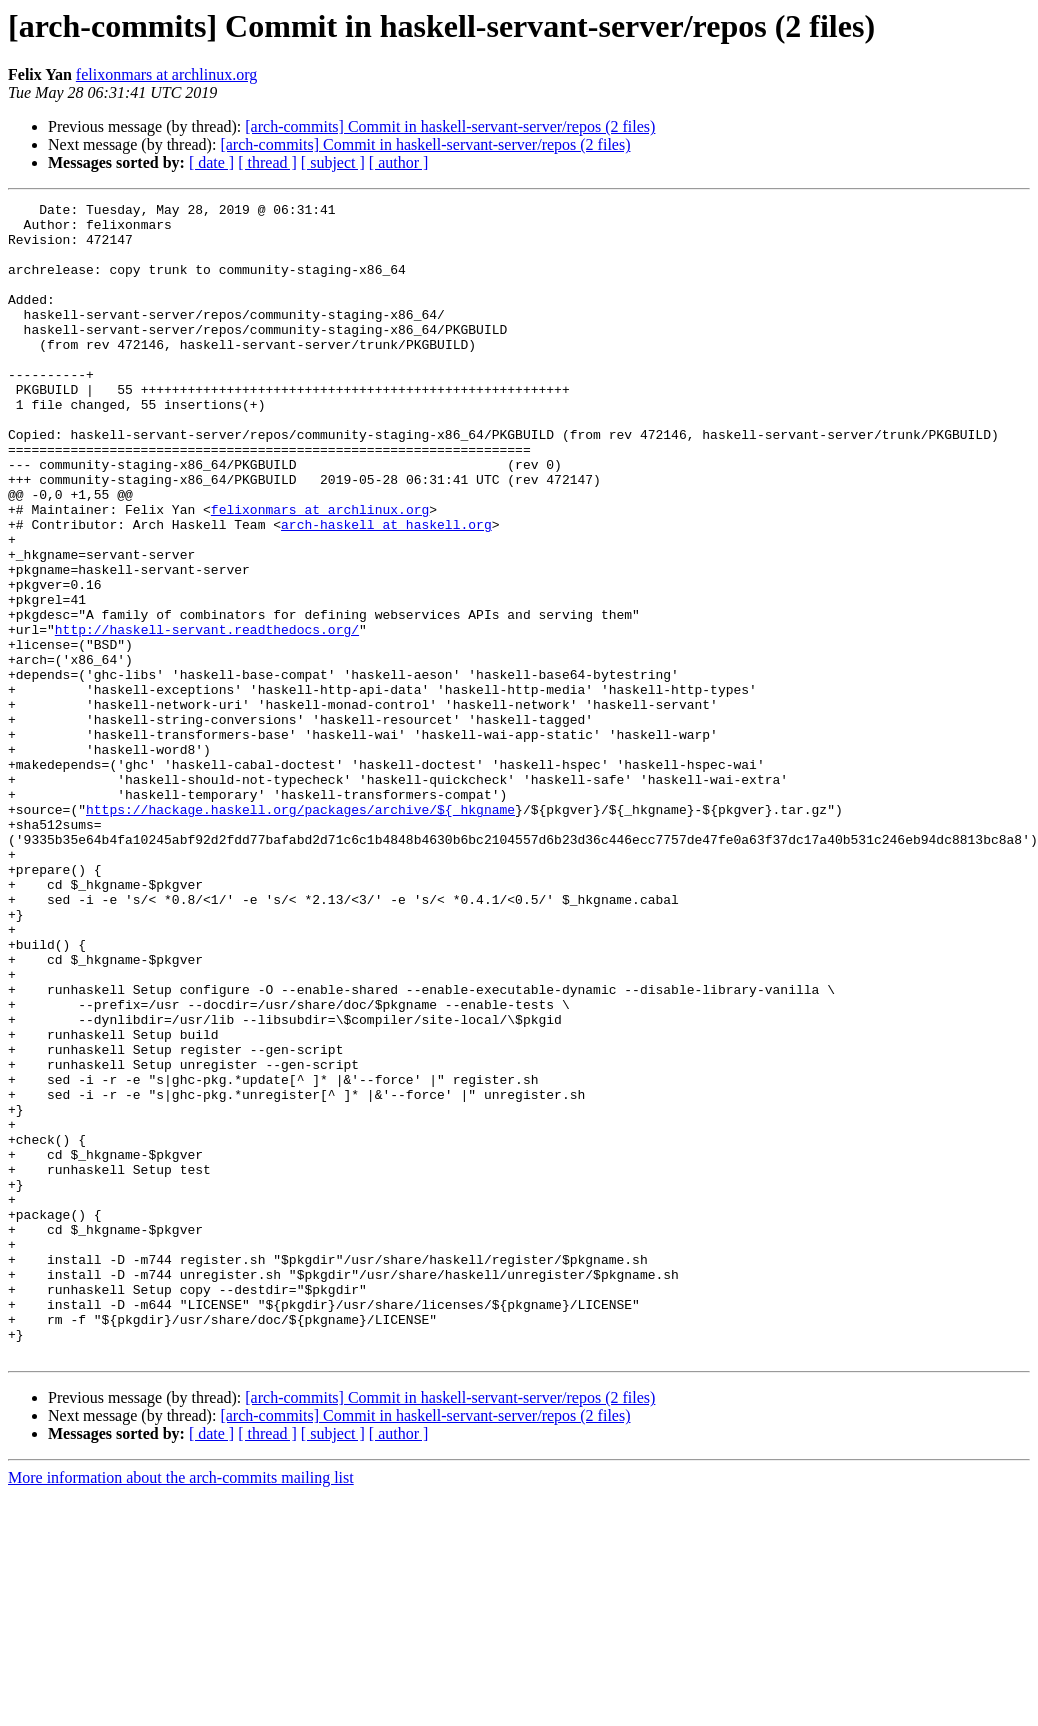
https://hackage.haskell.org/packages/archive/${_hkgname (300, 932)
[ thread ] (267, 162)
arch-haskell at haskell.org (386, 590)
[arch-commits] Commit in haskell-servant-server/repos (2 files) (450, 126)
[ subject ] (333, 162)
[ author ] (399, 162)
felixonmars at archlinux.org (166, 74)
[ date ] (211, 162)
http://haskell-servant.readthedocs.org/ (207, 716)
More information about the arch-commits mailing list (181, 1708)
